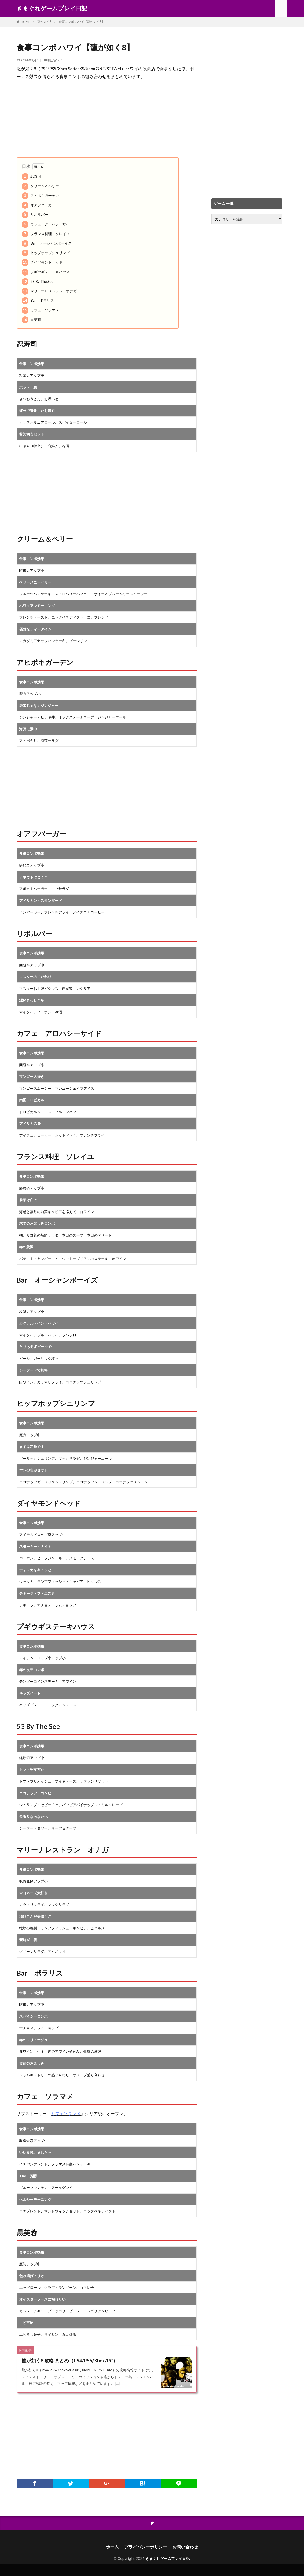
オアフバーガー (38, 205)
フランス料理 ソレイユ (46, 234)
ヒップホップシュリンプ (46, 253)
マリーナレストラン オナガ (49, 291)
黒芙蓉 (31, 319)
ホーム (112, 2546)
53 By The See (37, 281)
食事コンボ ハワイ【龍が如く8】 (81, 21)
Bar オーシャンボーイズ (47, 243)
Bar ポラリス (38, 300)
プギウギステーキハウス (46, 272)
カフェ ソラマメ (40, 310)
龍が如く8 (44, 21)
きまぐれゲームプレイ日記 (52, 8)
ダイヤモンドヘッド (42, 262)
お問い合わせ (185, 2546)
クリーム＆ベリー (40, 186)
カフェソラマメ (66, 2113)
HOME (25, 22)
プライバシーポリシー (145, 2546)
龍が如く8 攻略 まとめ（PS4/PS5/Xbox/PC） (70, 2360)
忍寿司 (31, 176)
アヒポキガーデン (40, 195)
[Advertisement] (107, 119)
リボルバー (35, 214)
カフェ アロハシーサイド (47, 224)
